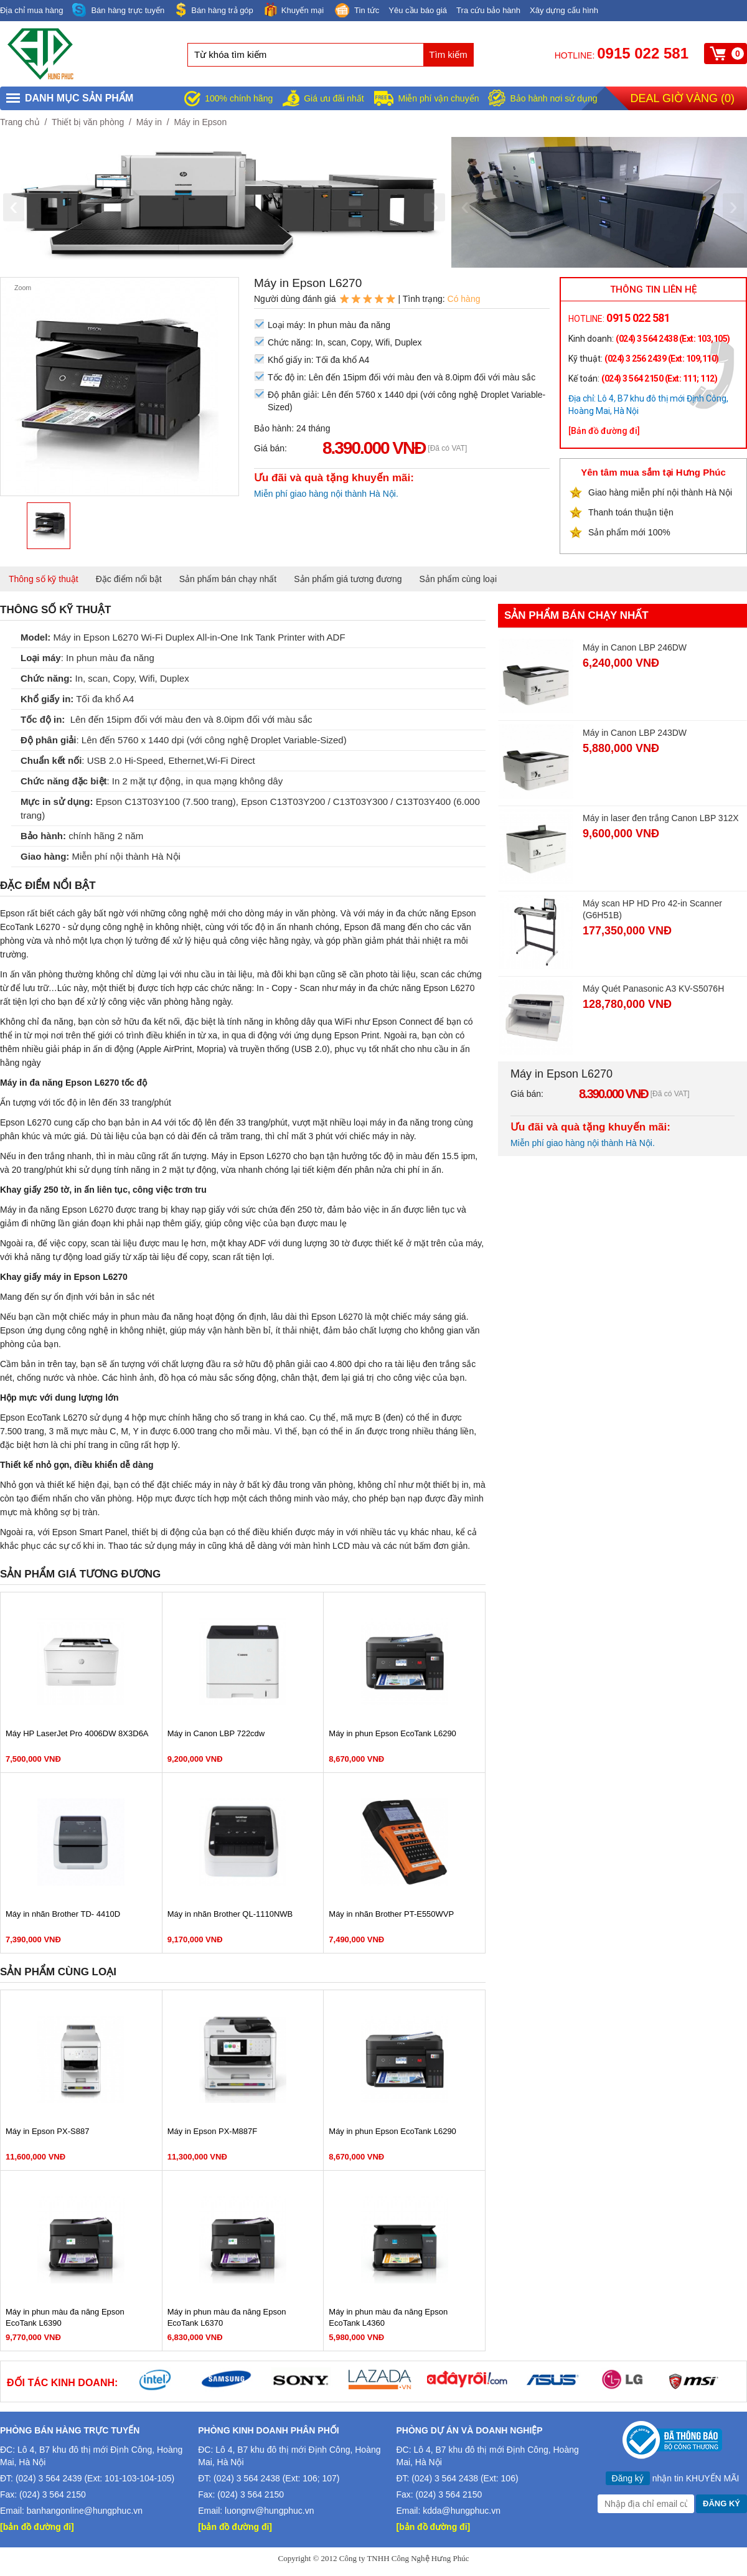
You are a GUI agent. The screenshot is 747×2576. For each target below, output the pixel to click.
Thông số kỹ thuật (43, 579)
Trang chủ (20, 122)
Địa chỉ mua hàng (31, 10)
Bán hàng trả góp (213, 9)
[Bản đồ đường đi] (604, 431)
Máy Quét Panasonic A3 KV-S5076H (653, 989)
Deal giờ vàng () (683, 98)
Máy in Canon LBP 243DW (635, 733)
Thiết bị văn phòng (88, 122)
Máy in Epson (200, 122)
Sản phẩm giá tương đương (348, 579)
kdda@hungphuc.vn (461, 2511)
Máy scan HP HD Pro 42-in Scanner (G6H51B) (652, 909)
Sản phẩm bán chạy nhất (228, 579)
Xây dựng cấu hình (564, 10)
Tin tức (356, 11)
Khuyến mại (293, 9)
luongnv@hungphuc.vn (269, 2511)
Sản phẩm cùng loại (458, 579)
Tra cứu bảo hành (488, 10)
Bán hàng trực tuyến (118, 10)
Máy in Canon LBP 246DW (635, 647)
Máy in (149, 122)
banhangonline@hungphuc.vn (85, 2511)
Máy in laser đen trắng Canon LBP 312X (661, 818)
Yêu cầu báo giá (417, 10)
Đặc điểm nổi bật (129, 579)
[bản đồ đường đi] (37, 2527)
